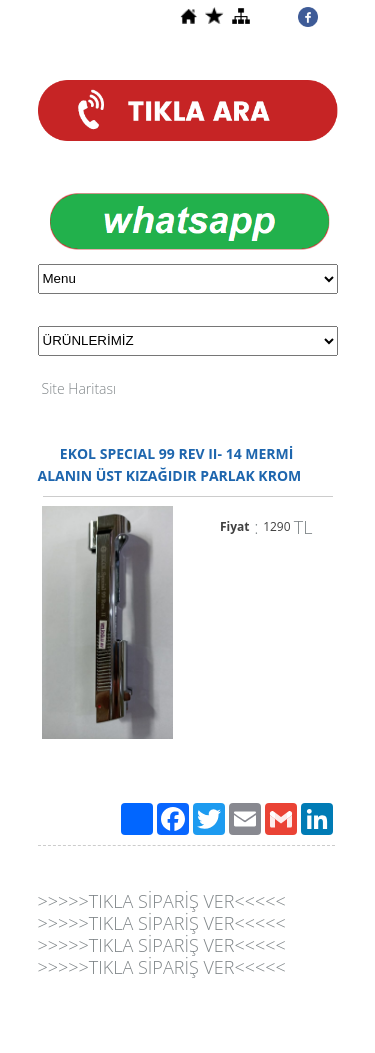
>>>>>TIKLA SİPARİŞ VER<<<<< (162, 901)
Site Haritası (79, 388)
